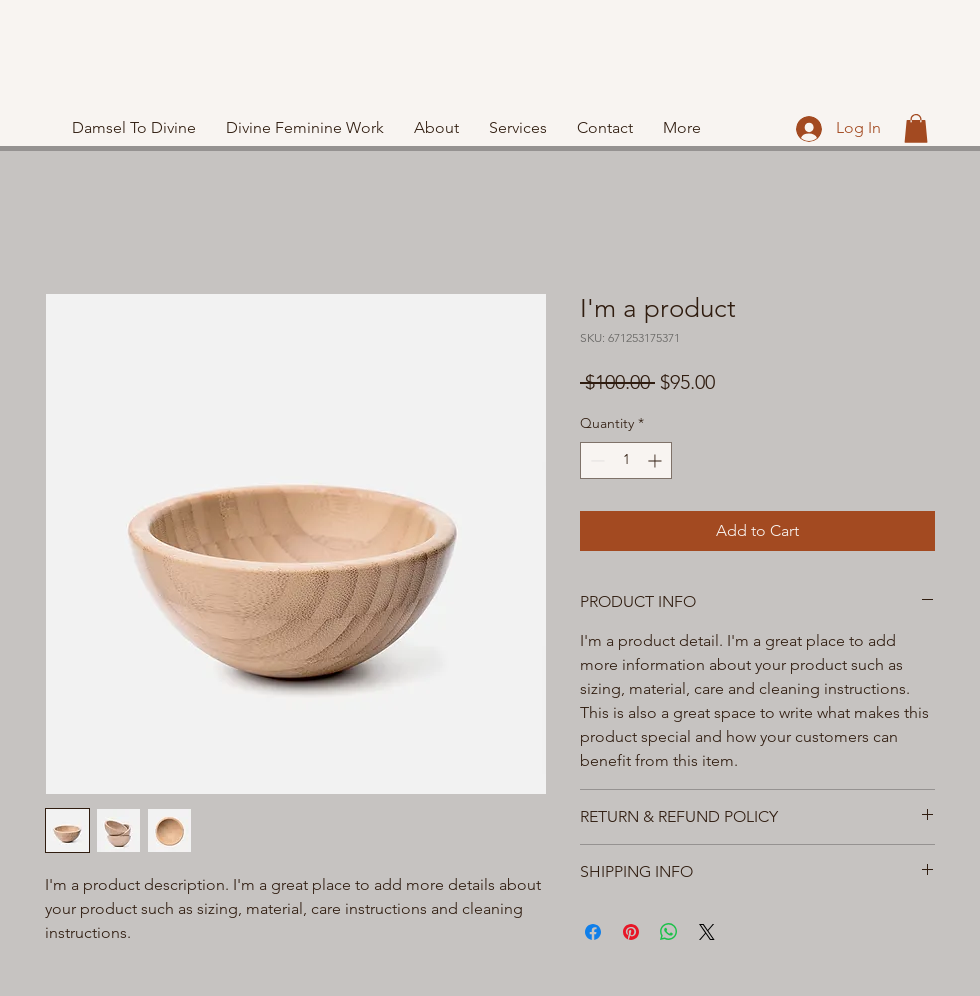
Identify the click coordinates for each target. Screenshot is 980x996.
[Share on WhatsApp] (669, 932)
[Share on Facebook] (593, 932)
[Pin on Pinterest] (631, 932)
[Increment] (656, 460)
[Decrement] (595, 460)
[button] (916, 128)
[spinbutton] (626, 460)
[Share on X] (707, 932)
